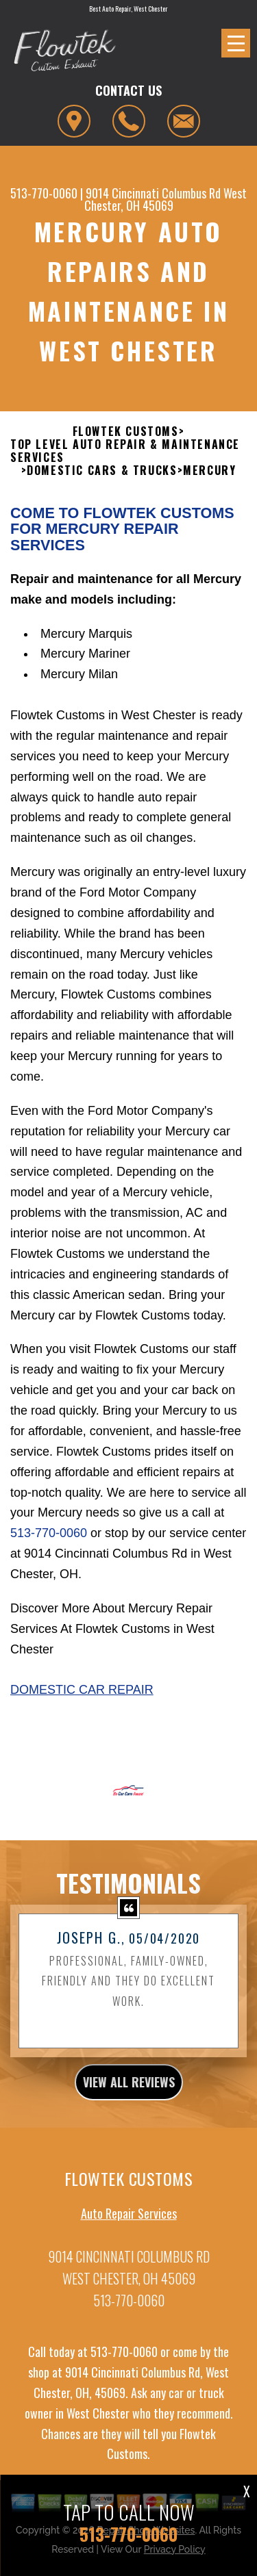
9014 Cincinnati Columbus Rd (153, 193)
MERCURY (209, 477)
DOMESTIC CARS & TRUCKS (102, 477)
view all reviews (129, 2089)
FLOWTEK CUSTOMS (126, 438)
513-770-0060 (43, 193)
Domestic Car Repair (82, 1696)
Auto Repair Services (129, 2220)
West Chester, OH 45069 (165, 199)
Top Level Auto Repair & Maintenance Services (125, 458)
